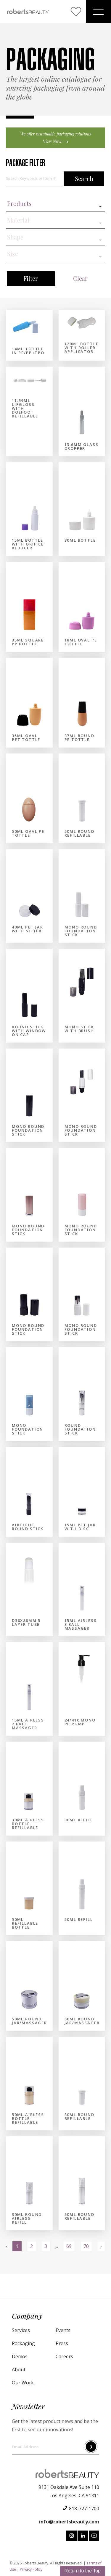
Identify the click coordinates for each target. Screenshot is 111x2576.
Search (84, 178)
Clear (80, 278)
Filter (30, 278)
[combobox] (55, 206)
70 (86, 2246)
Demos (20, 2356)
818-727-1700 (84, 2508)
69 (69, 2246)
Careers (64, 2356)
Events (63, 2330)
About (18, 2369)
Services (21, 2330)
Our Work (23, 2382)
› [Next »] (101, 2246)
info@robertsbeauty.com (69, 2521)
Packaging (23, 2343)
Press (62, 2343)
